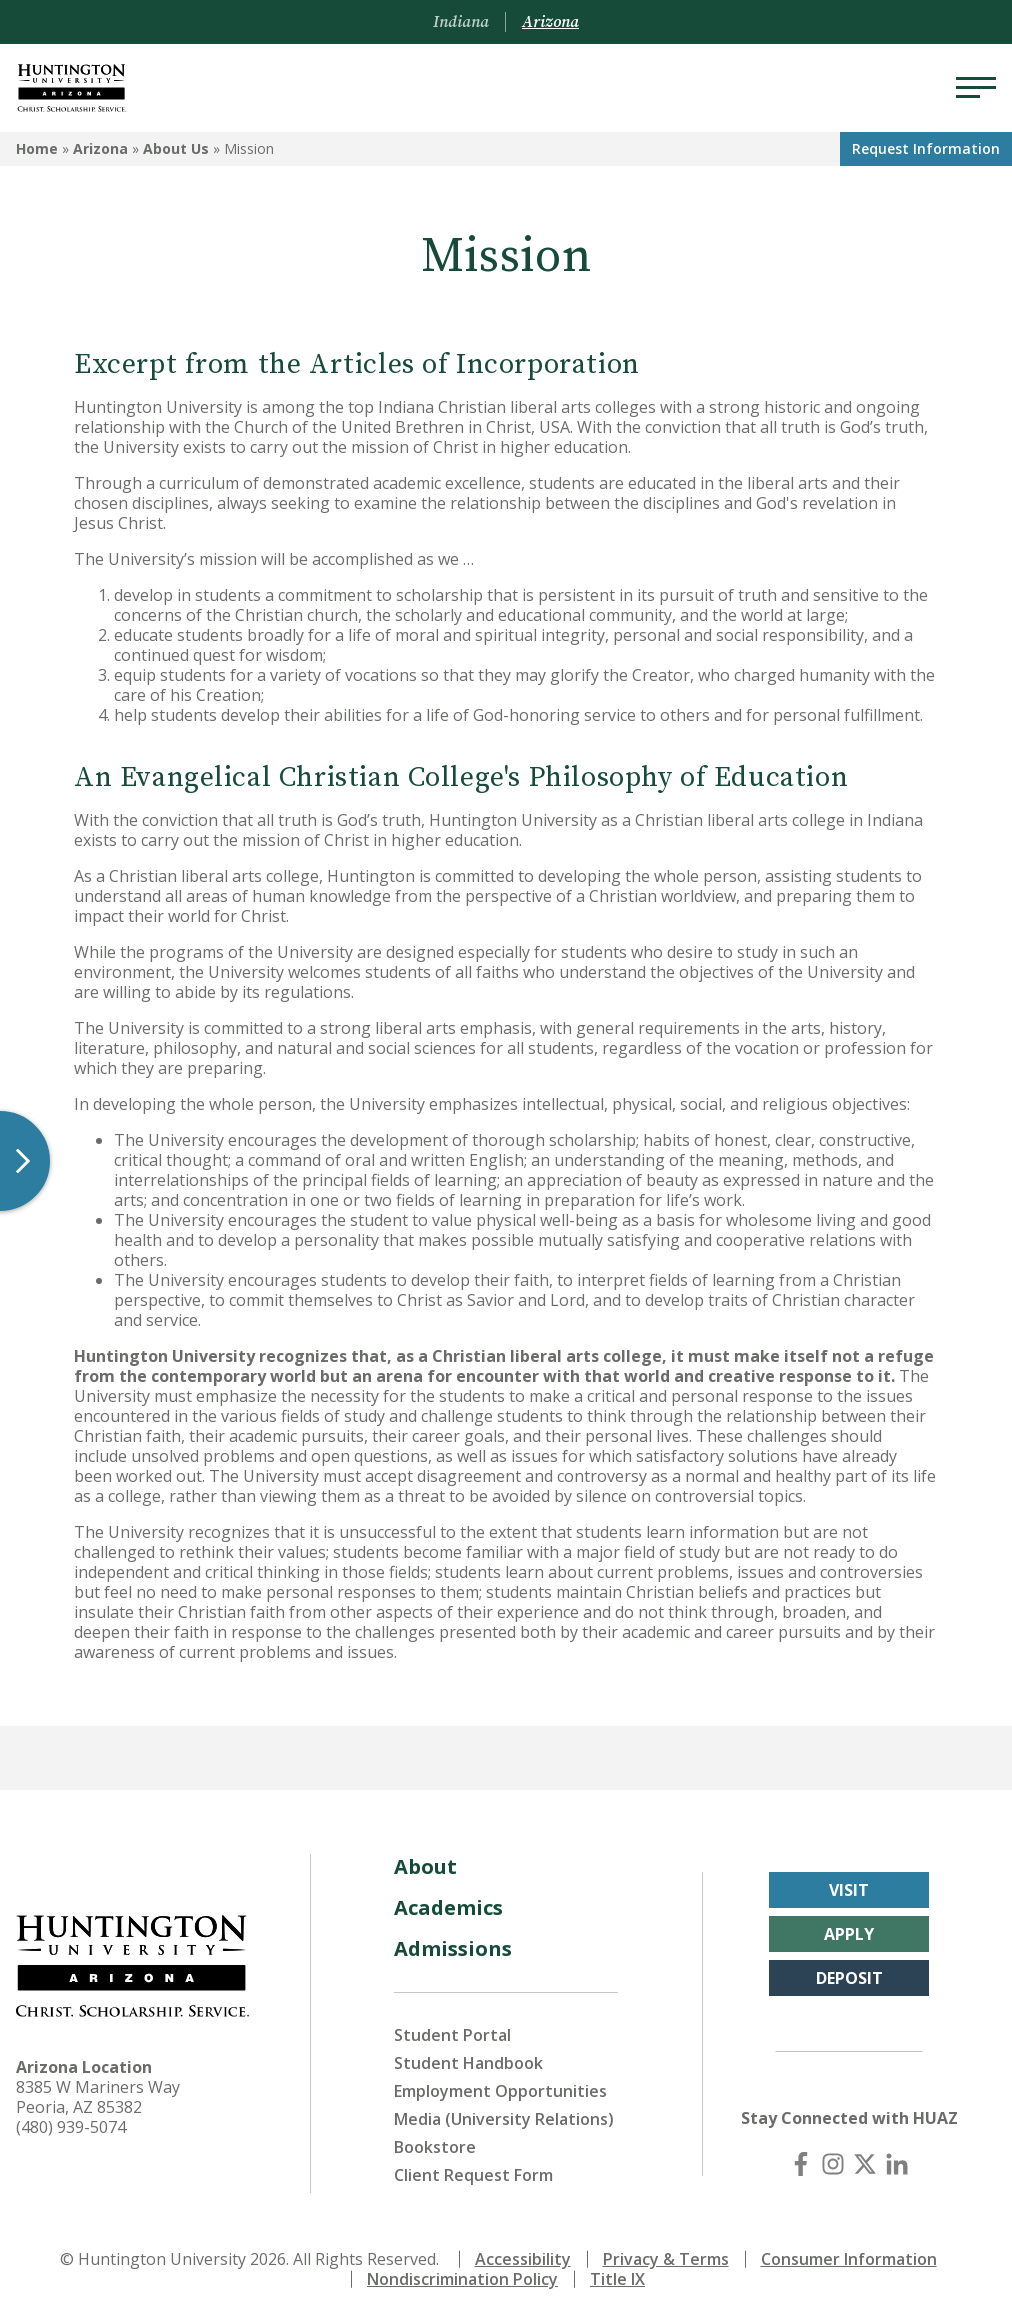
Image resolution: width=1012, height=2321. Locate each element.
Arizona (100, 148)
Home (37, 148)
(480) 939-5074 (71, 2127)
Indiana (461, 22)
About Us (176, 148)
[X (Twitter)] (865, 2164)
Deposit (849, 1978)
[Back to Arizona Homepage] (72, 88)
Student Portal (452, 2035)
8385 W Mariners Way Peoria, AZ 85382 (98, 2097)
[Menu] (976, 88)
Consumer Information (849, 2259)
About (425, 1866)
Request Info (926, 148)
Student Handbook (468, 2063)
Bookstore (435, 2147)
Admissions (453, 1948)
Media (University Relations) (504, 2119)
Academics (448, 1907)
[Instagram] (833, 2164)
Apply (849, 1934)
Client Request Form (473, 2175)
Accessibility (523, 2259)
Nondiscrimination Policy (462, 2279)
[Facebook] (801, 2164)
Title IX (617, 2279)
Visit (849, 1890)
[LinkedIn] (897, 2164)
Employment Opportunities (500, 2091)
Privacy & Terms (666, 2259)
